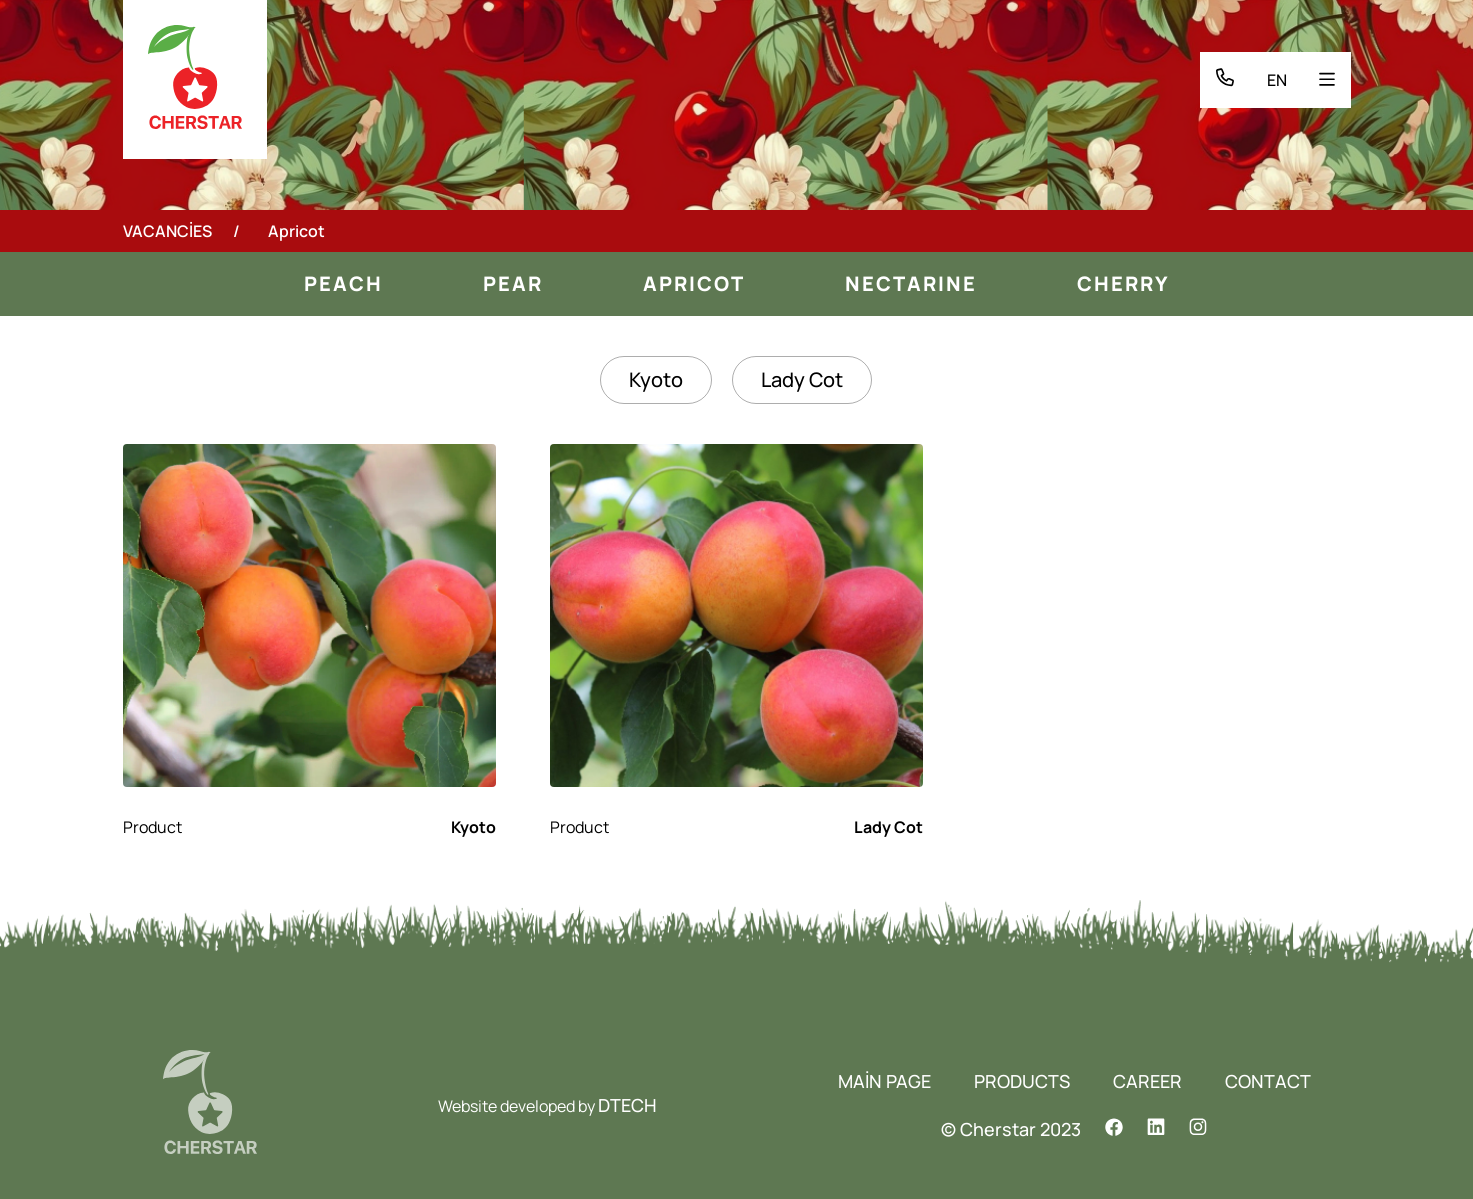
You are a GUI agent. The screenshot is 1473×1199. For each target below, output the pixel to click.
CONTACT (1268, 1081)
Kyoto (656, 379)
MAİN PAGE (884, 1081)
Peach (343, 283)
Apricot (694, 283)
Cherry (1123, 283)
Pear (513, 283)
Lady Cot (802, 379)
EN (1277, 80)
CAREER (1147, 1081)
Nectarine (911, 283)
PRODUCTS (1022, 1081)
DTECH (627, 1105)
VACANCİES (167, 231)
